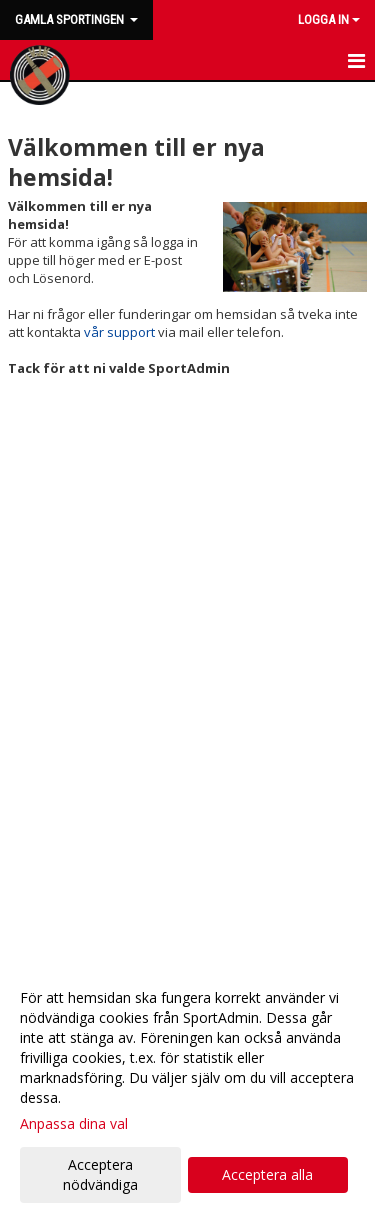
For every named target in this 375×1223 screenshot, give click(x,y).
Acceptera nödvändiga (100, 1174)
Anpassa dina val (74, 1124)
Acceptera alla (267, 1174)
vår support (119, 332)
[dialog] (187, 1090)
